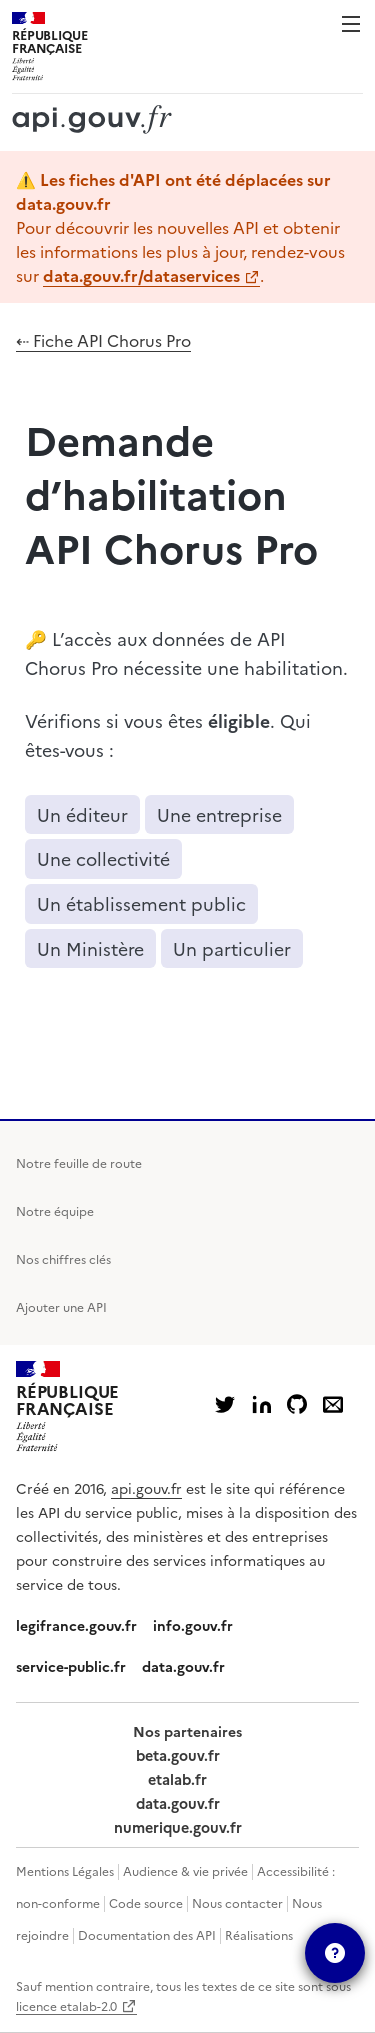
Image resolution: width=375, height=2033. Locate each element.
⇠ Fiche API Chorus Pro (103, 340)
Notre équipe (55, 1210)
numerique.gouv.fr (178, 1827)
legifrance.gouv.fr (76, 1625)
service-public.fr (71, 1666)
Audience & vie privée (185, 1870)
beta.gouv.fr (178, 1755)
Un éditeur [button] (82, 814)
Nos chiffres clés (63, 1258)
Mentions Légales (65, 1870)
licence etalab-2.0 (66, 2005)
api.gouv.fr (146, 1488)
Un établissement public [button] (141, 903)
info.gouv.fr (193, 1625)
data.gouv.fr (183, 1666)
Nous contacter (237, 1902)
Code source (146, 1902)
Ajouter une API (61, 1306)
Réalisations (259, 1934)
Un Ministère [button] (90, 948)
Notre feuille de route (79, 1162)
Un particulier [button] (232, 948)
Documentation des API (147, 1934)
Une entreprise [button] (219, 814)
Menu (351, 24)
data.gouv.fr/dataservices (141, 275)
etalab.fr (177, 1779)
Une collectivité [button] (103, 858)
